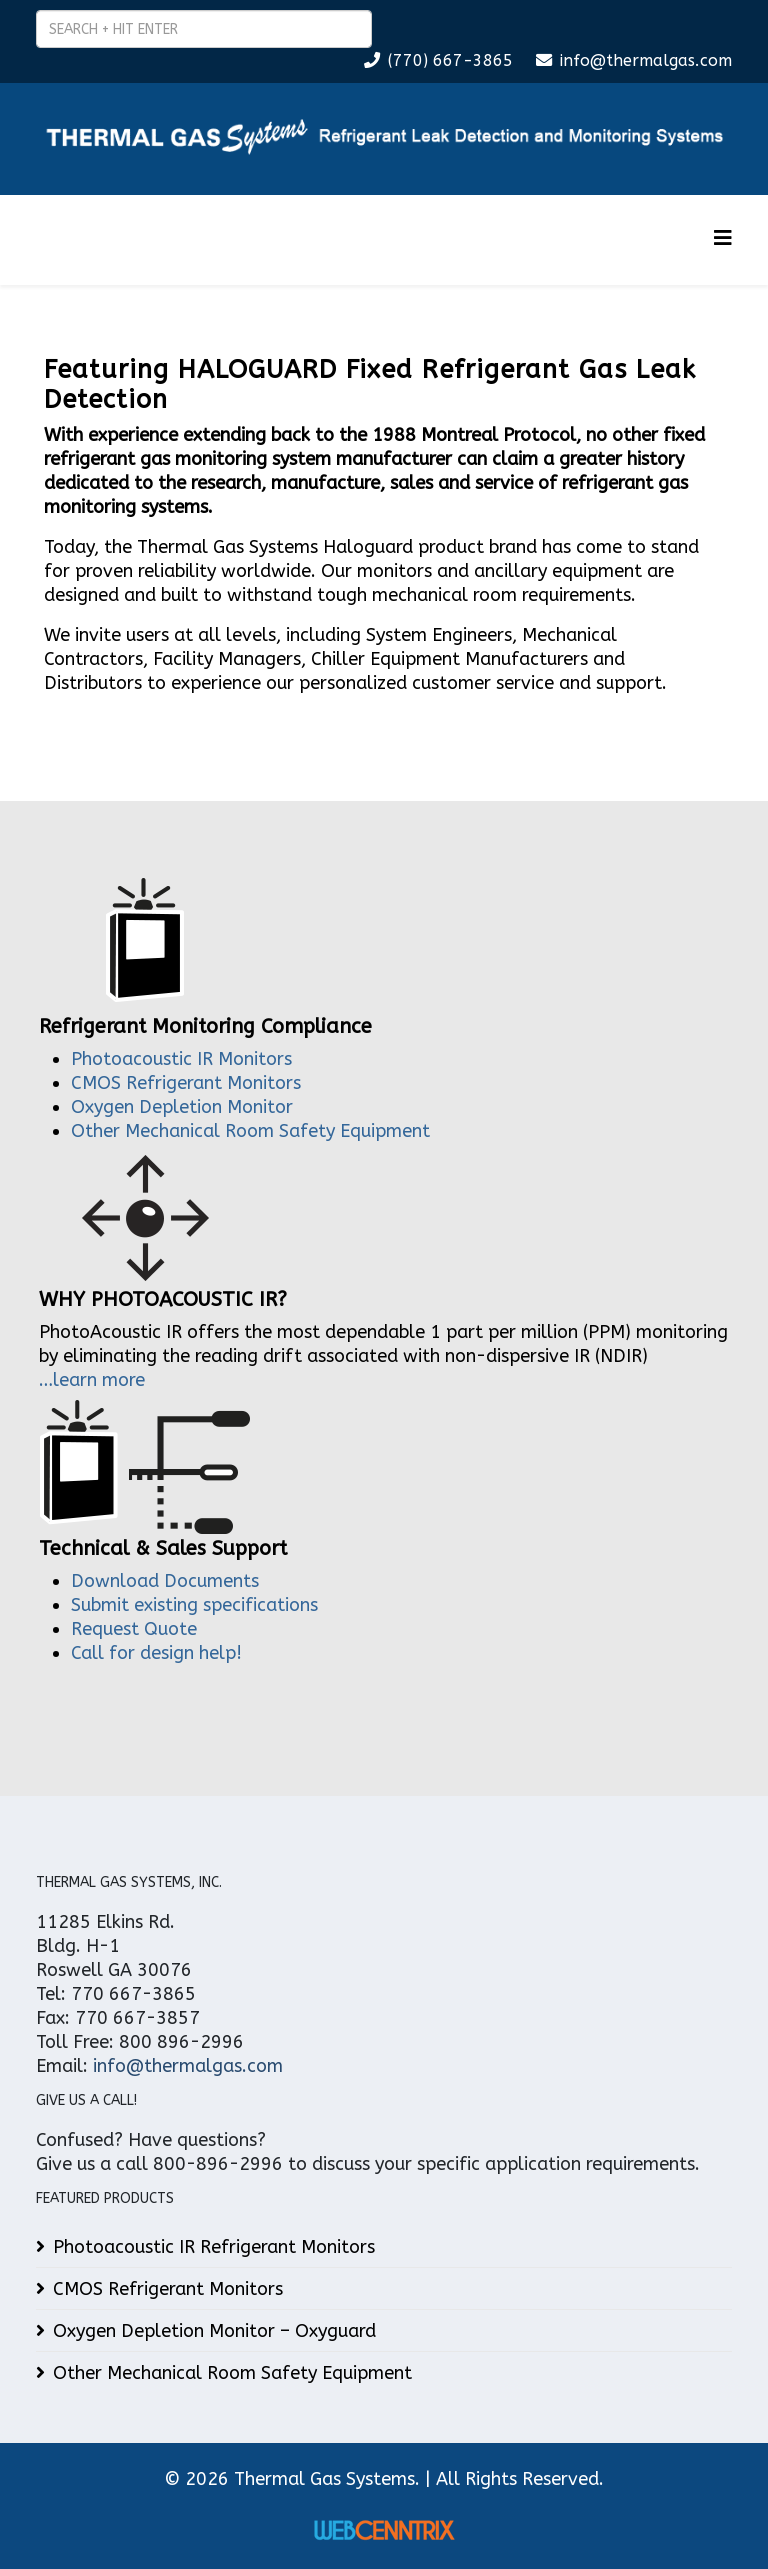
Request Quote (134, 1629)
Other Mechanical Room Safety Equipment (250, 1131)
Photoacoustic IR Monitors (181, 1059)
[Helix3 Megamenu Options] (723, 238)
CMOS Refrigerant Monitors (186, 1083)
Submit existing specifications (194, 1605)
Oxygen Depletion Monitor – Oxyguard (214, 2331)
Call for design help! (156, 1653)
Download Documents (165, 1581)
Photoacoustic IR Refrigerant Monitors (214, 2247)
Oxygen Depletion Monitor (182, 1107)
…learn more (92, 1380)
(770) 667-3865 (450, 60)
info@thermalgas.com (646, 60)
